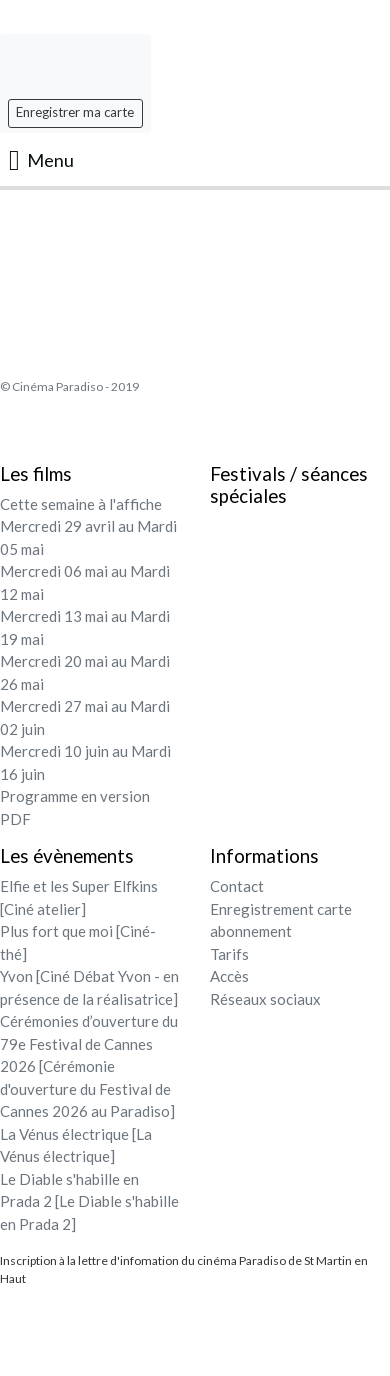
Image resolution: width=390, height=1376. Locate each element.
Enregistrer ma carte (75, 112)
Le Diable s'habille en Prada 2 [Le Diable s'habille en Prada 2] (89, 1201)
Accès (229, 976)
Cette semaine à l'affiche (81, 504)
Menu (41, 160)
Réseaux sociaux (265, 999)
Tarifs (229, 954)
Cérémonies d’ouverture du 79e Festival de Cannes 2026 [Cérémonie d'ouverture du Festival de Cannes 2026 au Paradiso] (89, 1066)
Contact (237, 886)
